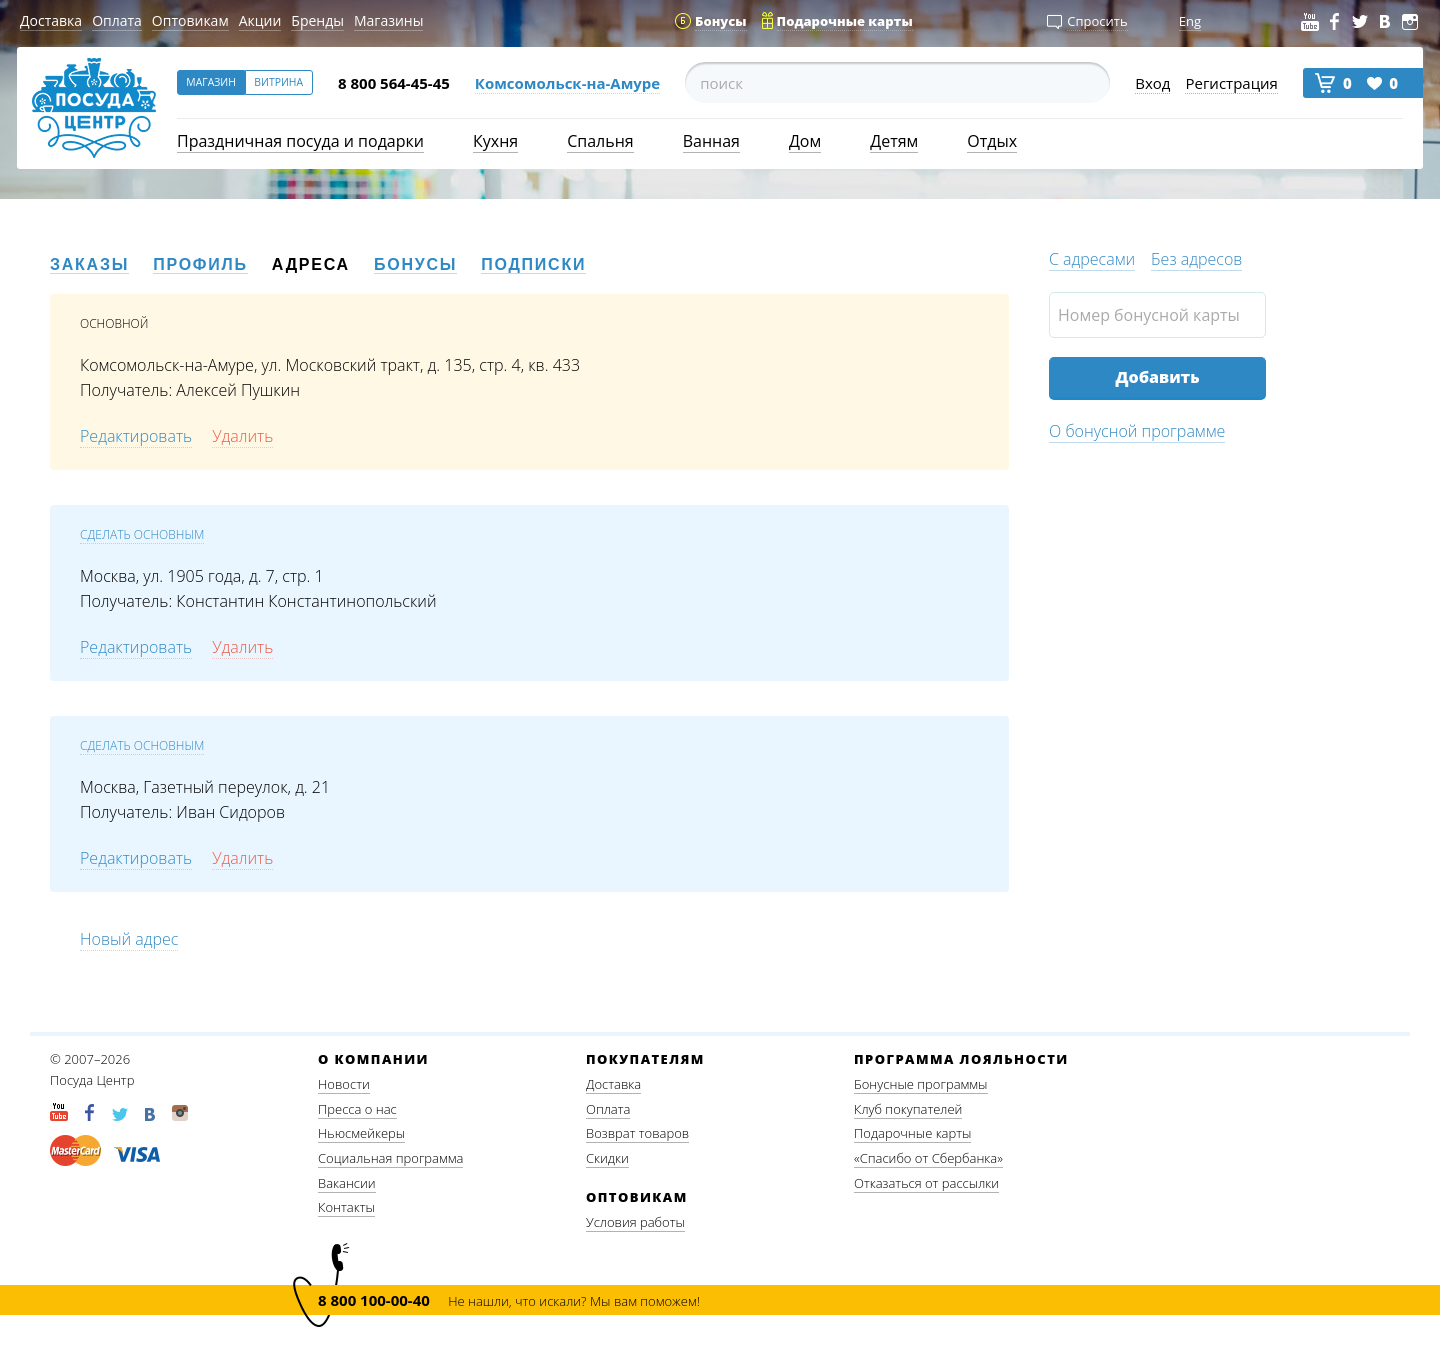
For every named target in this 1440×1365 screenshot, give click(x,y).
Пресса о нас (357, 1109)
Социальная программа (390, 1158)
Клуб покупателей (908, 1109)
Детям (894, 141)
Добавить (1157, 377)
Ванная (711, 141)
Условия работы (635, 1222)
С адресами (1092, 259)
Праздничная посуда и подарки (300, 141)
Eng (1190, 21)
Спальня (600, 141)
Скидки (607, 1158)
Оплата (117, 20)
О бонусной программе (1137, 431)
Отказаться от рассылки (926, 1183)
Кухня (495, 141)
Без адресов (1196, 259)
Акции (260, 20)
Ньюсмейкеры (361, 1133)
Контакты (346, 1207)
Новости (344, 1084)
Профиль (200, 264)
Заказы (89, 264)
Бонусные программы (921, 1084)
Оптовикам (190, 20)
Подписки (533, 264)
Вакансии (347, 1183)
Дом (805, 141)
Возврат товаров (637, 1133)
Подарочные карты (912, 1133)
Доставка (51, 20)
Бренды (317, 20)
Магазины (388, 20)
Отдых (992, 141)
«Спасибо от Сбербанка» (928, 1158)
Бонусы (415, 264)
